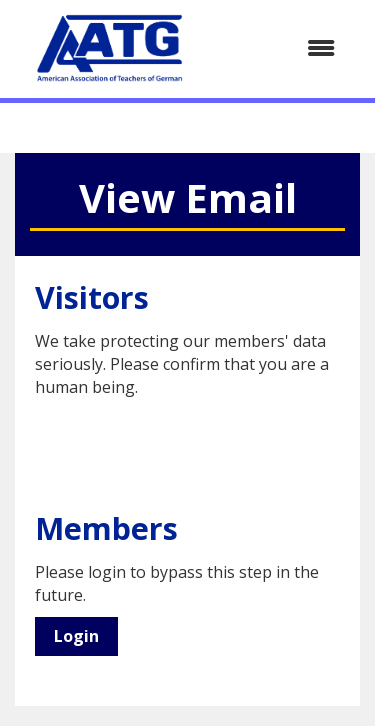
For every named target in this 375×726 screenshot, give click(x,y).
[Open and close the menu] (280, 48)
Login (76, 636)
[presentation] (187, 448)
